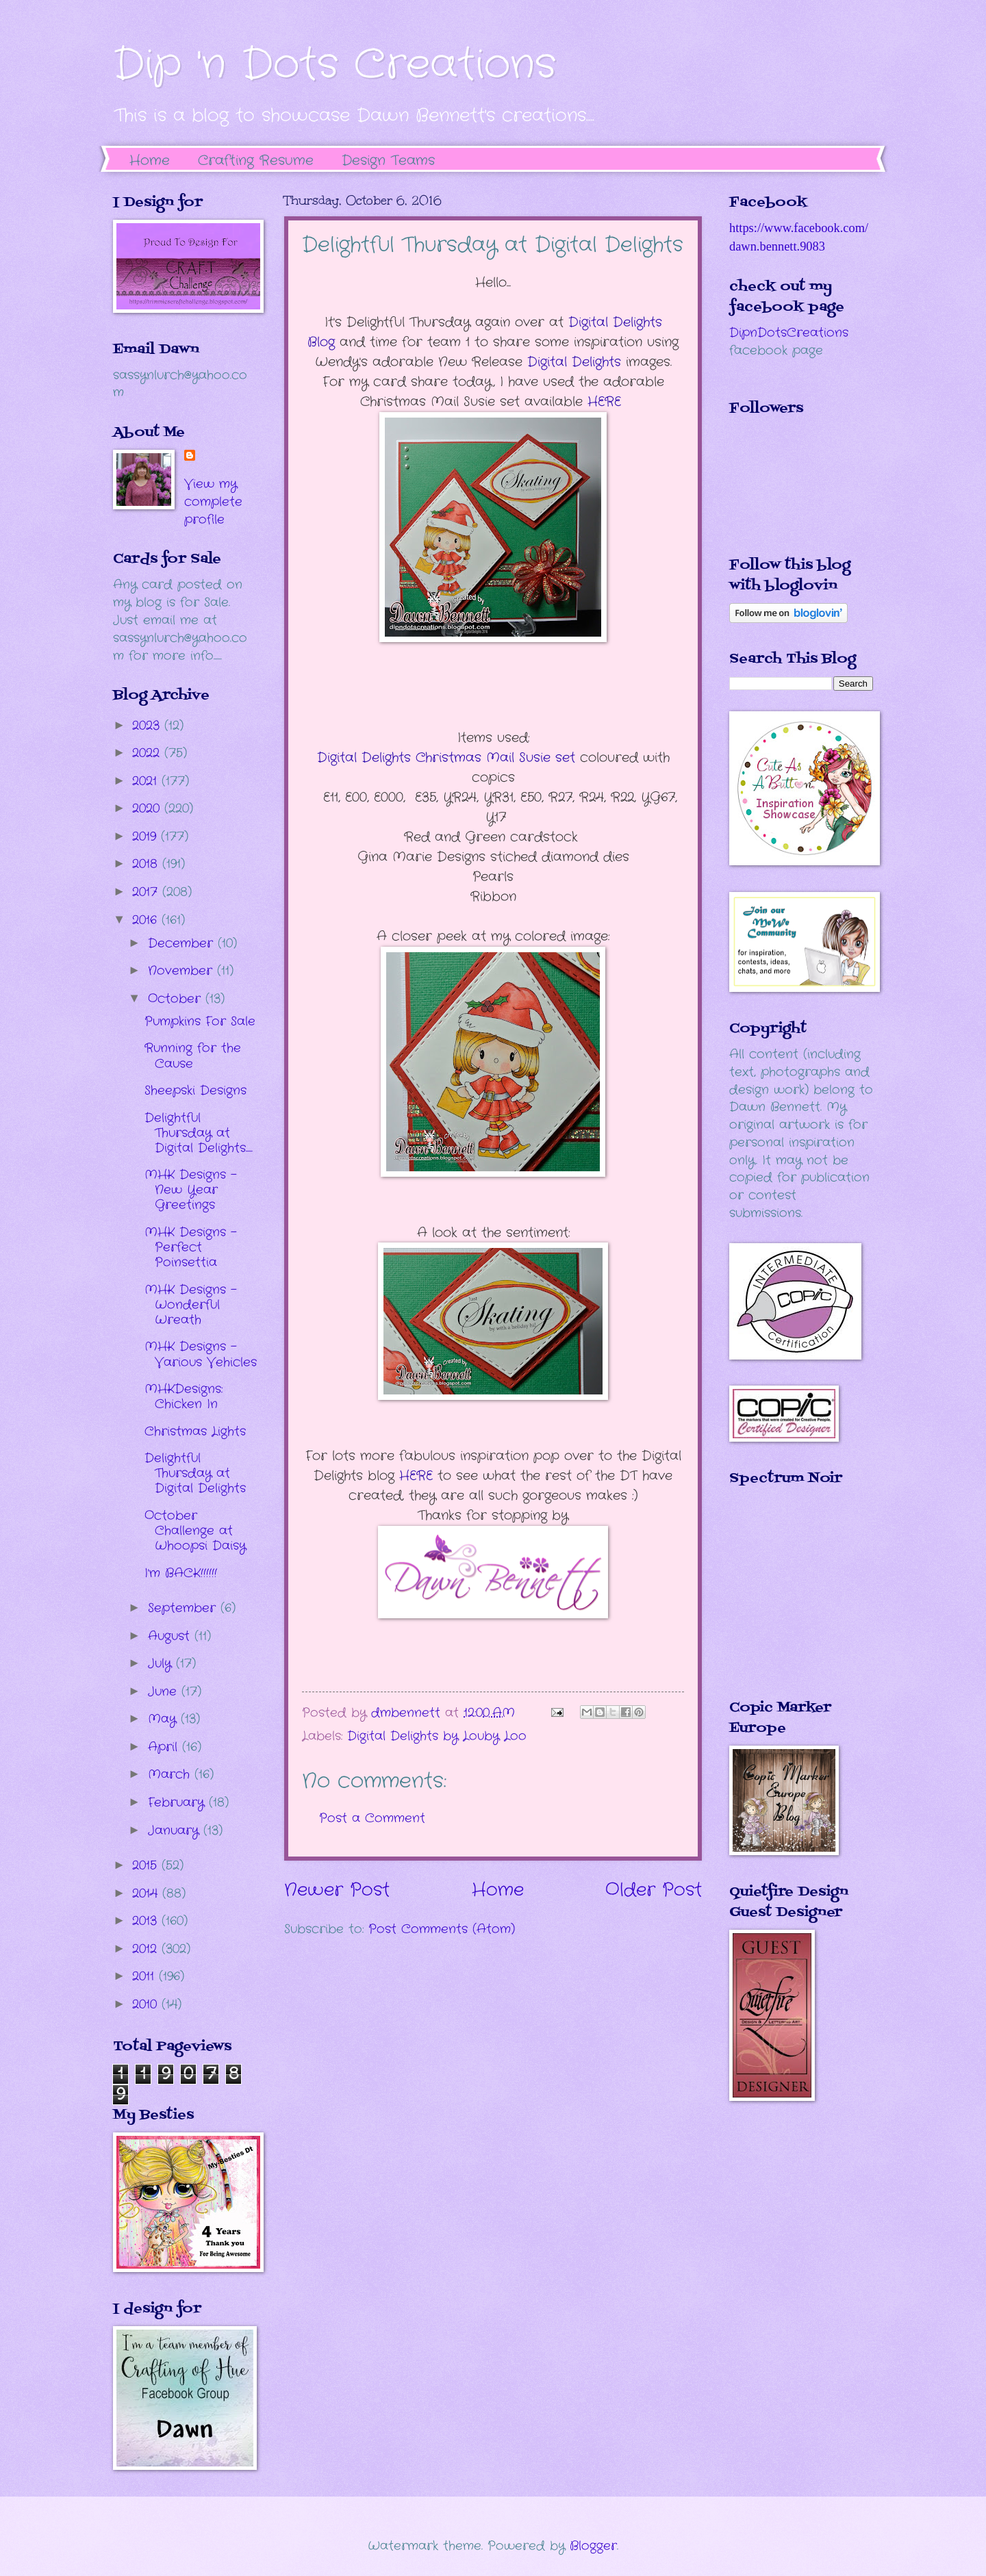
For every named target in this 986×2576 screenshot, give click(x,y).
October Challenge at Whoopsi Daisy (195, 1531)
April (165, 1747)
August (171, 1636)
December (183, 943)
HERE (606, 401)
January (175, 1830)
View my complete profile (213, 501)
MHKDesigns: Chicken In (183, 1396)
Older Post (653, 1890)
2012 (147, 1949)
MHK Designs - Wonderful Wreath (190, 1305)
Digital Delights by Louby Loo (437, 1736)
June (164, 1691)
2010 (147, 2004)
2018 (147, 864)
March (171, 1774)
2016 (147, 920)
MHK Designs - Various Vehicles (200, 1354)
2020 (148, 808)
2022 (148, 753)
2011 (145, 1976)
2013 (147, 1921)
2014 (147, 1893)
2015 (147, 1865)
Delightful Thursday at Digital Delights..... (198, 1133)
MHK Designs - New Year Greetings (190, 1190)
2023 (148, 726)
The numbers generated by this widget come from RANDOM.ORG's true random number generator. (784, 1602)
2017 (147, 892)
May (164, 1719)
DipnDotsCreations (788, 333)
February (178, 1802)
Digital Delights (576, 362)
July (162, 1663)
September (184, 1608)
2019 (146, 836)
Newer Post (337, 1890)
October (176, 999)
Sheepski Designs (195, 1090)
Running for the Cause (192, 1055)
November (182, 971)
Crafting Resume (256, 160)
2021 (147, 781)
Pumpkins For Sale (199, 1021)
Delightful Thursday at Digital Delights (195, 1473)
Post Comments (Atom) (441, 1929)
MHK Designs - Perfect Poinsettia (190, 1247)
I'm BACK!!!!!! (180, 1573)
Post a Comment (372, 1818)
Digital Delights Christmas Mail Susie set (448, 757)
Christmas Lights (195, 1431)
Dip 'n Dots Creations (334, 65)
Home (149, 160)
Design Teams (388, 160)
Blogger (593, 2546)
